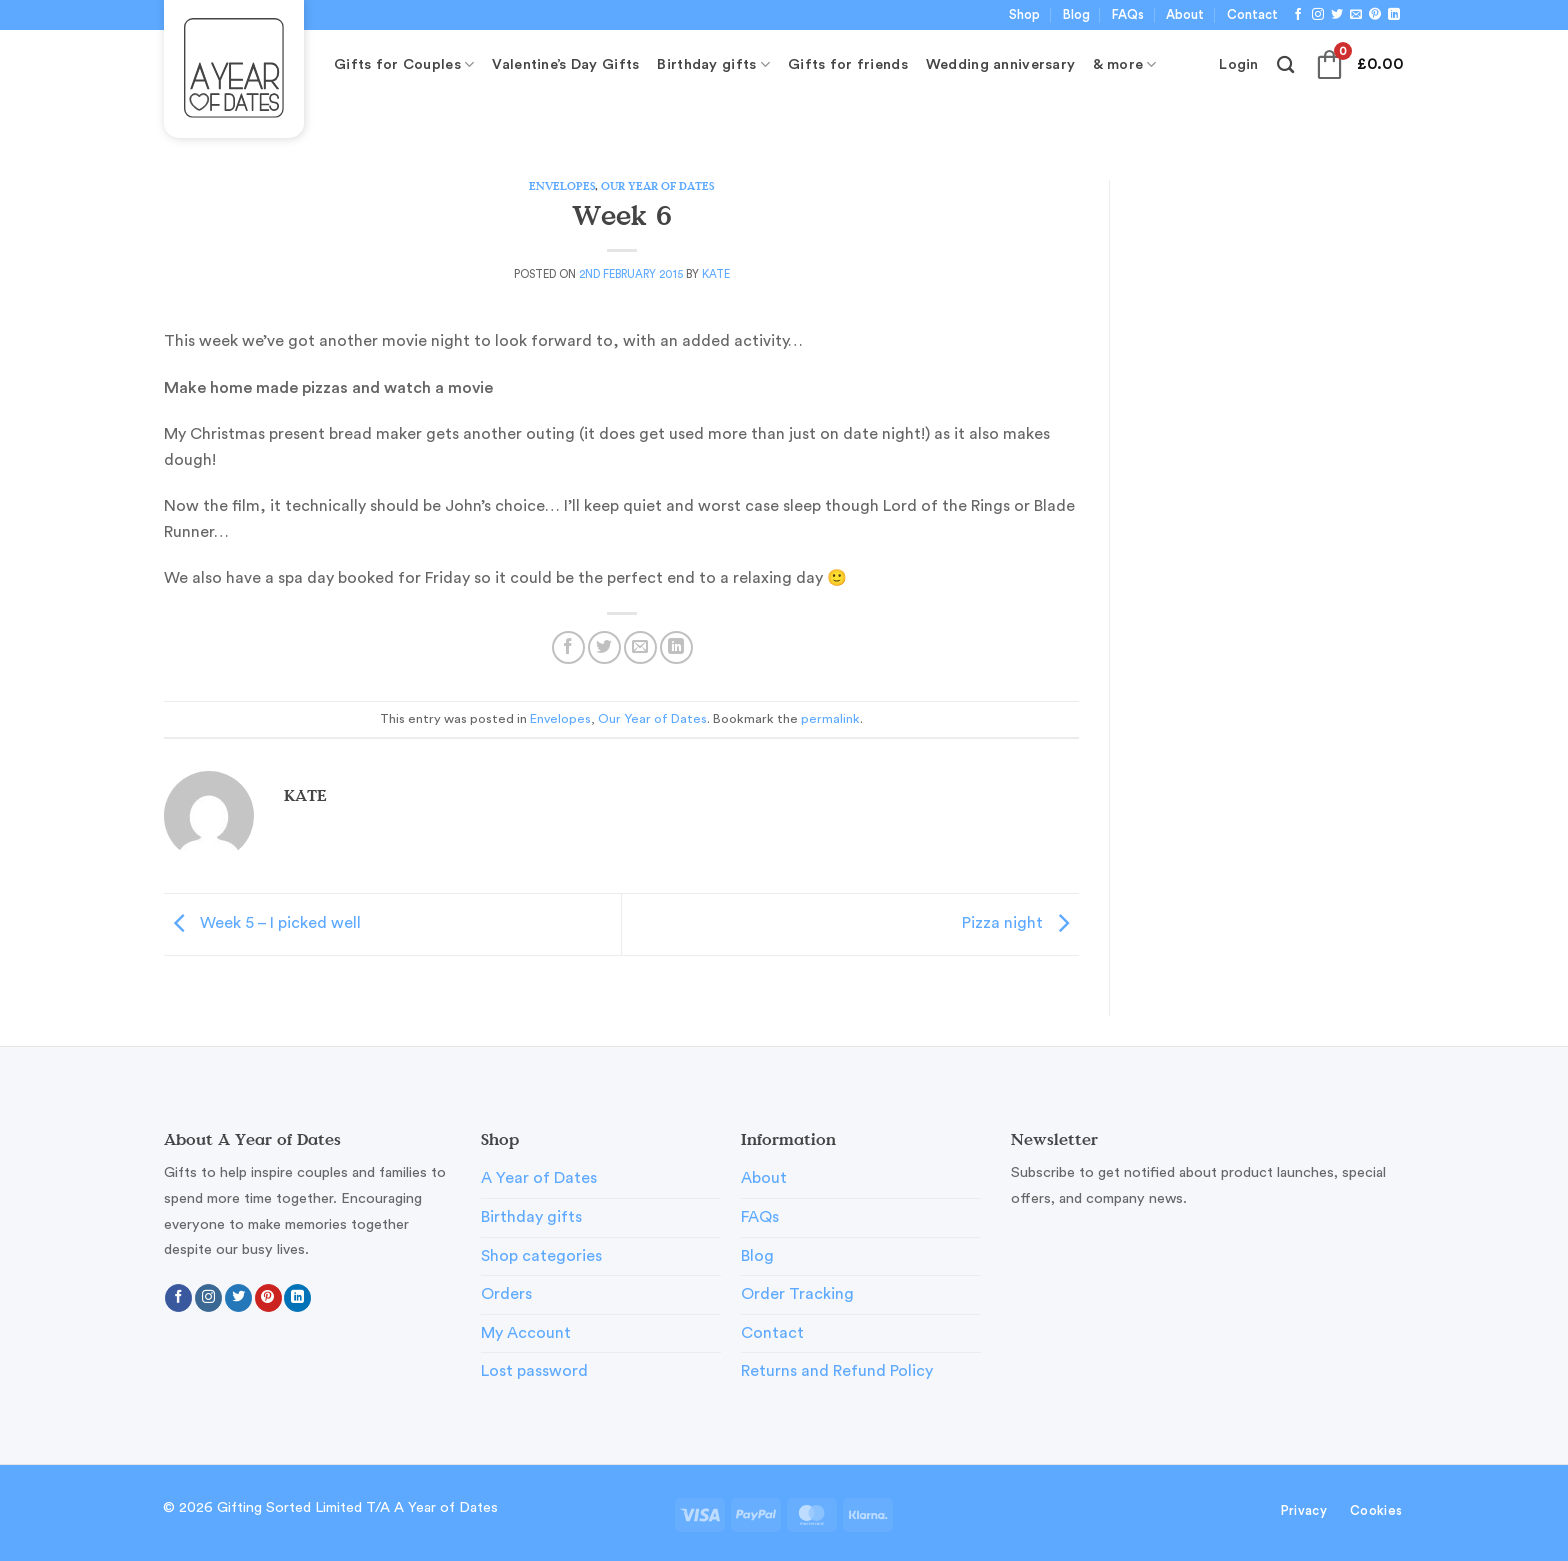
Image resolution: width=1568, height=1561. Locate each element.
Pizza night (1020, 923)
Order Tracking (797, 1294)
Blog (1076, 15)
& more (1124, 64)
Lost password (534, 1371)
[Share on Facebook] (568, 647)
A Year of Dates (539, 1178)
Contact (1252, 15)
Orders (506, 1294)
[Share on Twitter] (604, 647)
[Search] (1285, 65)
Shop (1024, 15)
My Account (526, 1333)
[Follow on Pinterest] (1375, 15)
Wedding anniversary (1000, 64)
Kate (716, 274)
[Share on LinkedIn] (676, 647)
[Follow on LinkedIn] (1394, 15)
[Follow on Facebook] (1298, 15)
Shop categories (541, 1256)
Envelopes (562, 185)
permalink (830, 719)
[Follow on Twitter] (1337, 15)
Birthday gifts (713, 64)
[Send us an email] (1356, 15)
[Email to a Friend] (640, 647)
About (1185, 15)
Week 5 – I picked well (262, 923)
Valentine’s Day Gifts (565, 64)
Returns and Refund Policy (837, 1371)
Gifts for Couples (404, 64)
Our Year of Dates (657, 185)
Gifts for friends (848, 64)
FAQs (1128, 15)
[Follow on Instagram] (1318, 15)
